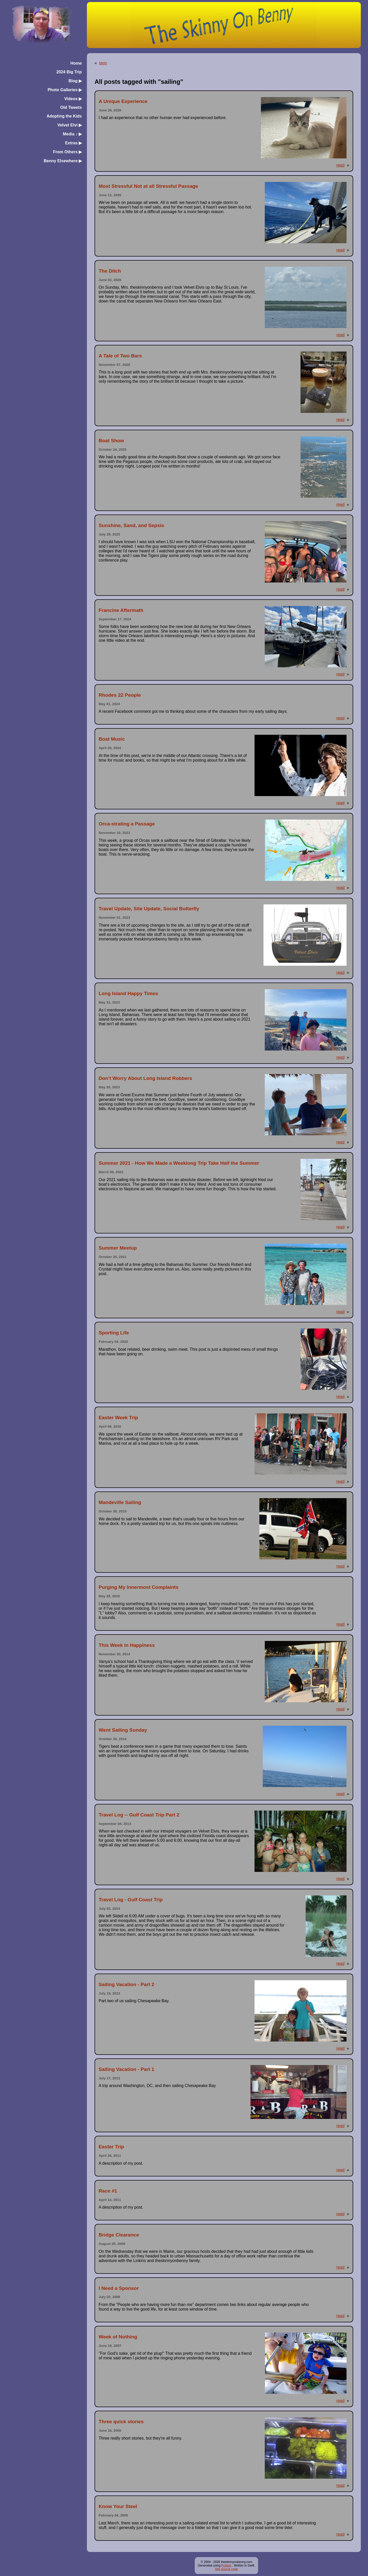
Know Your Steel (118, 2506)
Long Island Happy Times (128, 993)
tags (103, 63)
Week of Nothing (118, 2336)
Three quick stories (121, 2421)
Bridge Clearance (119, 2234)
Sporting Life (114, 1332)
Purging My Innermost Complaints (138, 1587)
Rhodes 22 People (120, 695)
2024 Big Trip (69, 72)
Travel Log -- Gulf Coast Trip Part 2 (139, 1814)
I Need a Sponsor (119, 2288)
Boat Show (111, 440)
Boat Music (112, 739)
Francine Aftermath (121, 610)
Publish (226, 2565)
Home (76, 63)
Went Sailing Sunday (123, 1730)
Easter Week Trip (118, 1417)
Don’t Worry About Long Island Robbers (145, 1078)
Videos (73, 99)
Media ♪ (72, 134)
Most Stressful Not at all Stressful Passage (148, 186)
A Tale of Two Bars (120, 355)
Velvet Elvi (69, 125)
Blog (75, 81)
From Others (67, 152)
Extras (73, 143)
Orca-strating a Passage (127, 823)
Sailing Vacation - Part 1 (126, 2069)
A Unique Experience (123, 101)
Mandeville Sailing (120, 1502)
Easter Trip (111, 2146)
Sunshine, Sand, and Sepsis (131, 525)
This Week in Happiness (127, 1645)
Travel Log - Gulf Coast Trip (131, 1899)
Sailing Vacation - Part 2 (126, 1984)
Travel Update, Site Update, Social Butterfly (149, 908)
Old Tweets (71, 107)
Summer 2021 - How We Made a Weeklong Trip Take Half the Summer (179, 1163)
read (340, 165)
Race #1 (108, 2191)
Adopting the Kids (64, 116)
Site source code (226, 2569)
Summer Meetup (118, 1248)
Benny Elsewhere (63, 161)
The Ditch (110, 271)
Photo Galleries (65, 90)
